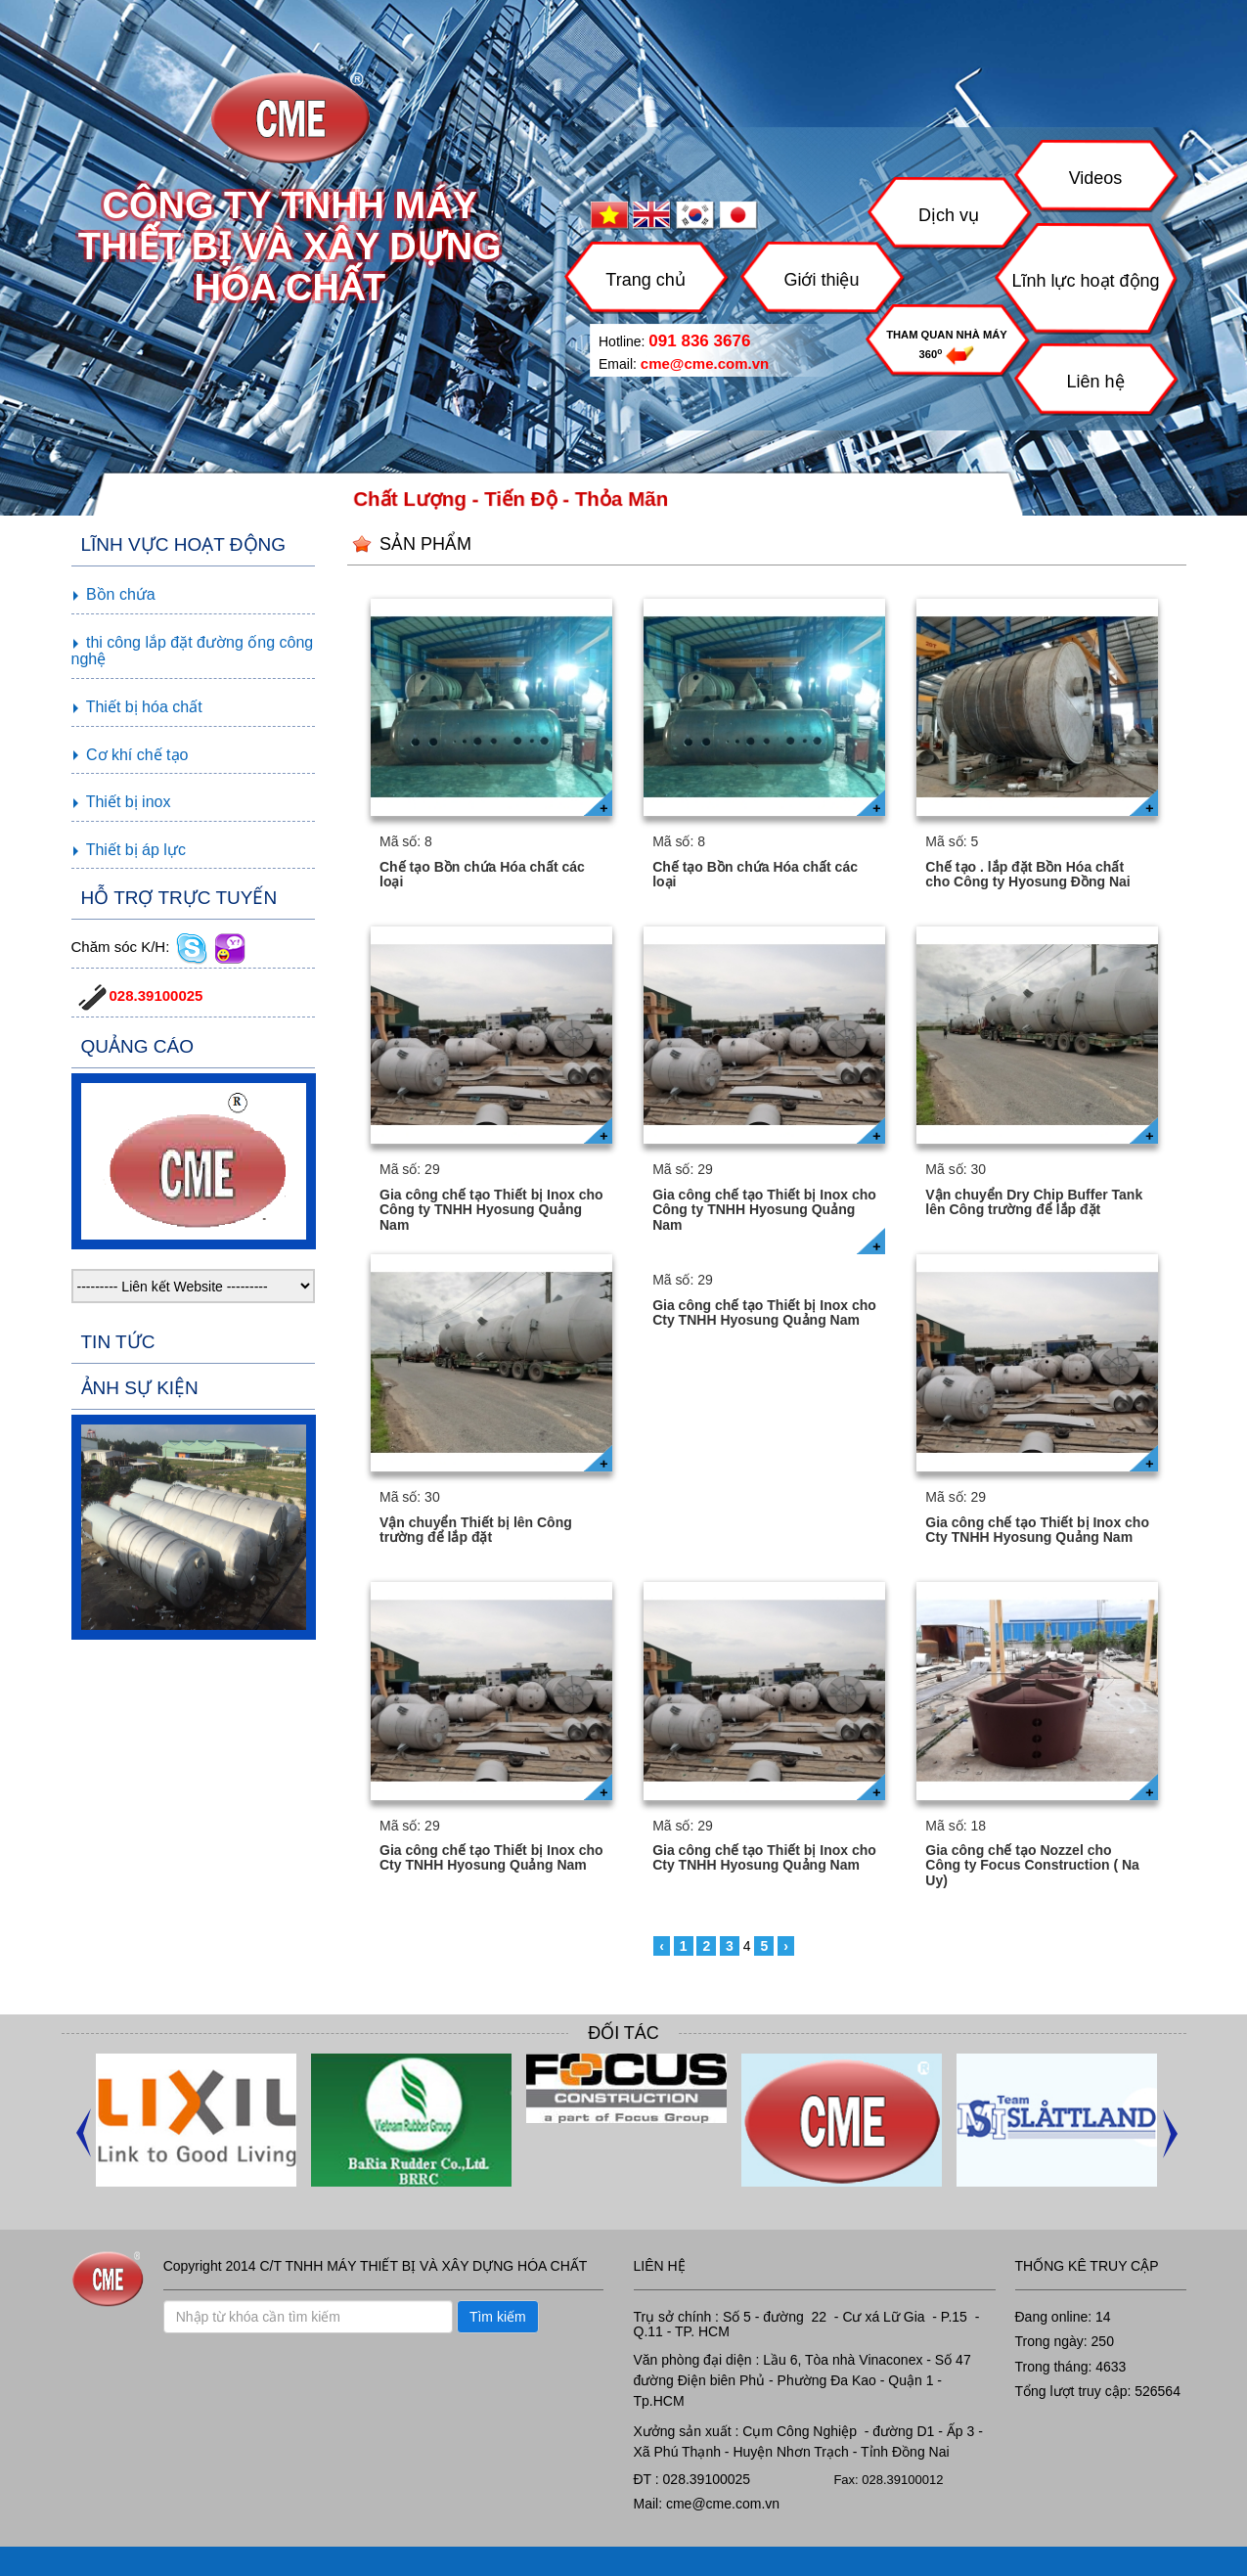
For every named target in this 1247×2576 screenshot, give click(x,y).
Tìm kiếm (497, 2317)
